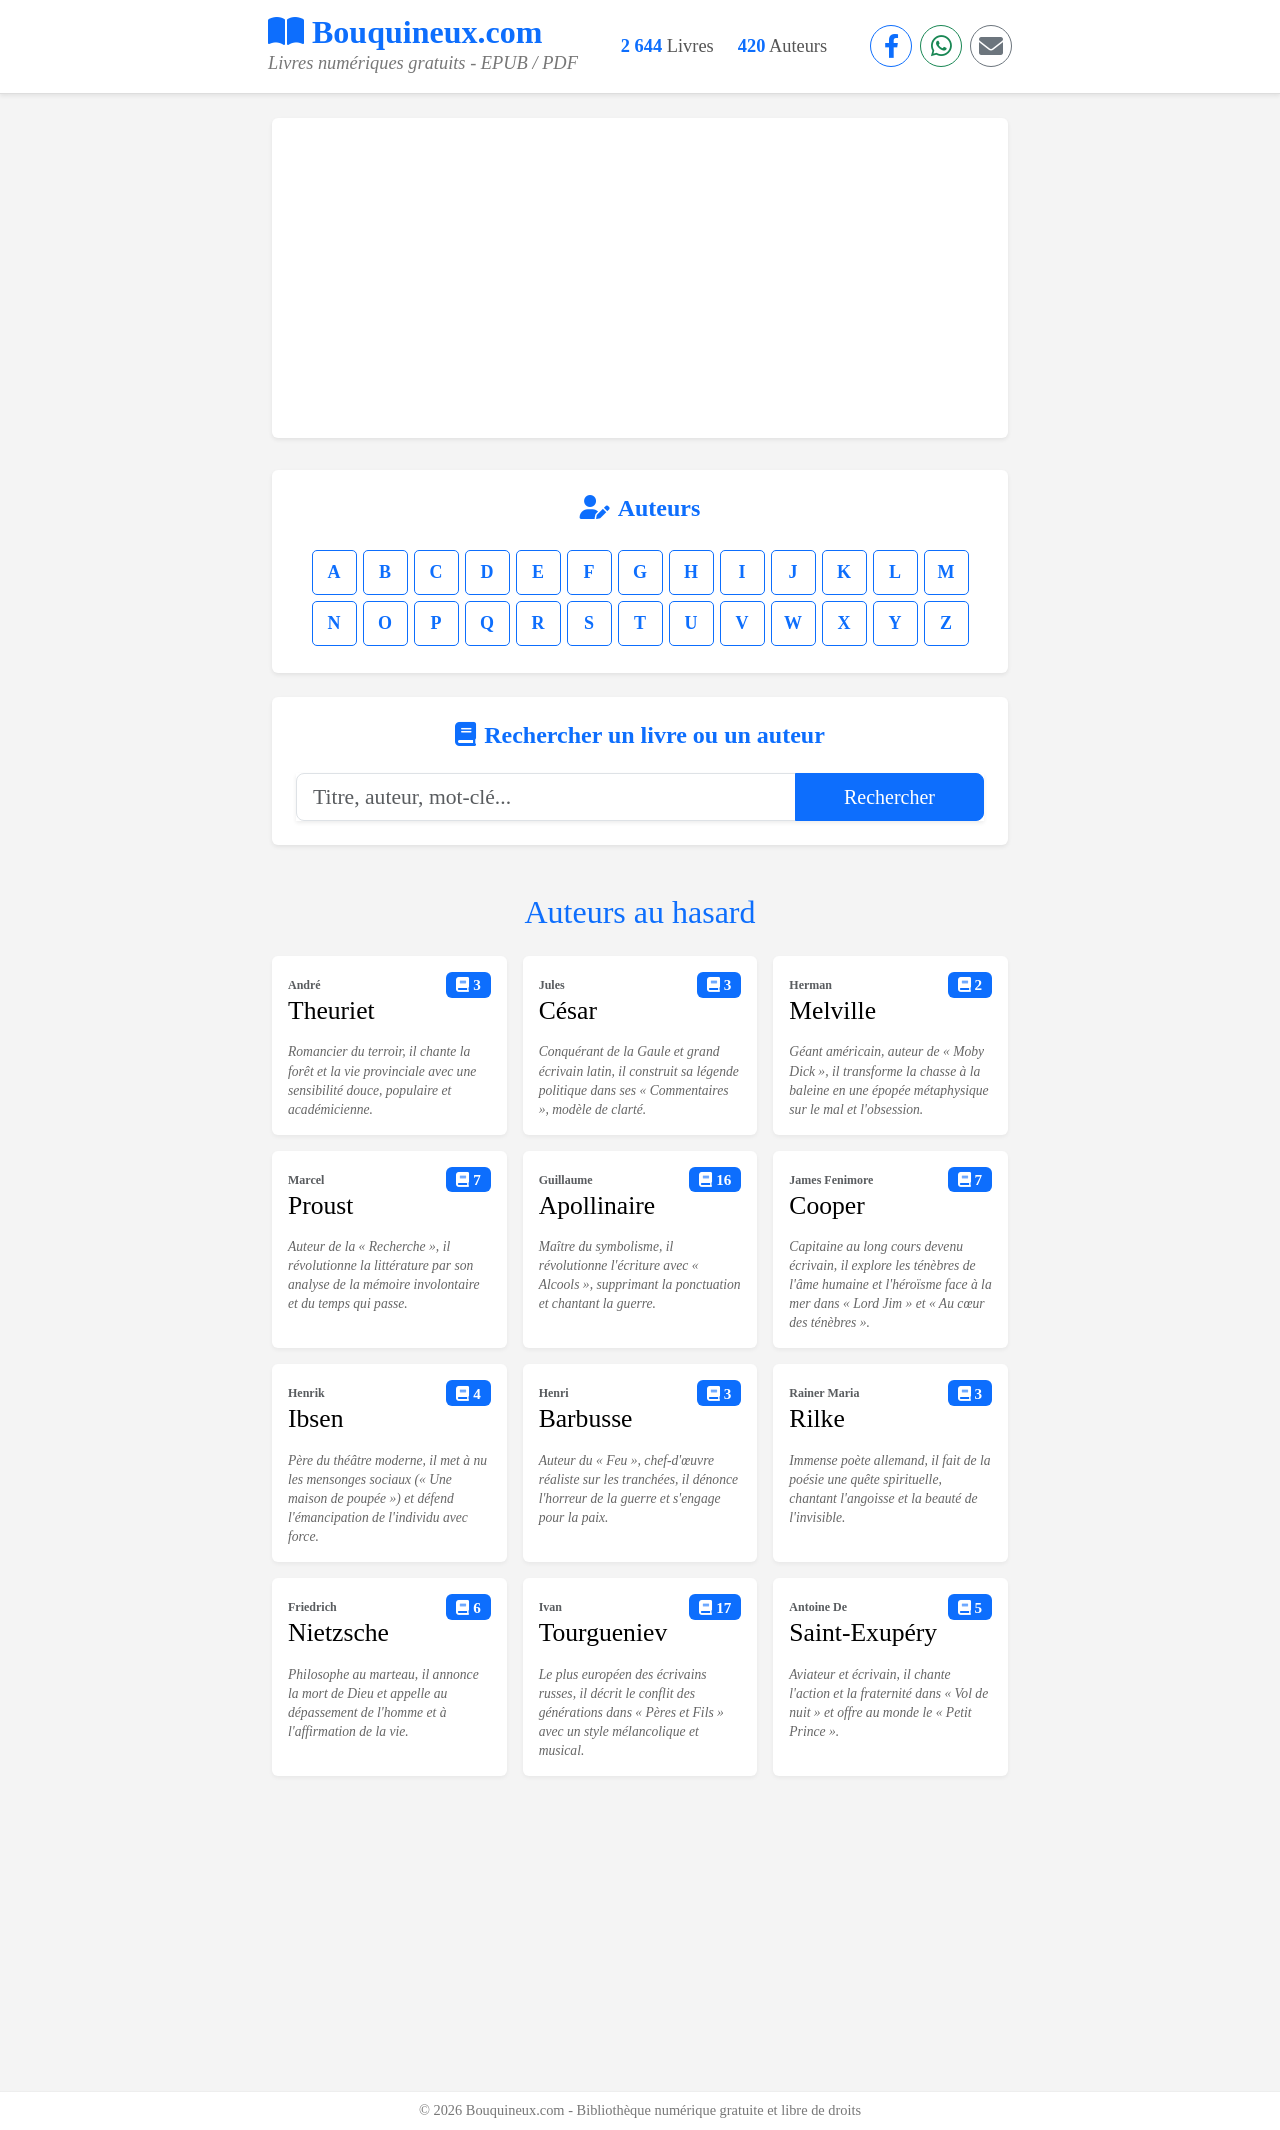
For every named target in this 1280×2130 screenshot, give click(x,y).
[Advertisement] (640, 278)
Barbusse (586, 1418)
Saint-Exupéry (863, 1632)
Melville (832, 1010)
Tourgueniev (603, 1632)
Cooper (826, 1205)
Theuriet (331, 1010)
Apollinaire (597, 1205)
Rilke (816, 1418)
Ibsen (315, 1418)
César (568, 1010)
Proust (320, 1205)
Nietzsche (338, 1632)
